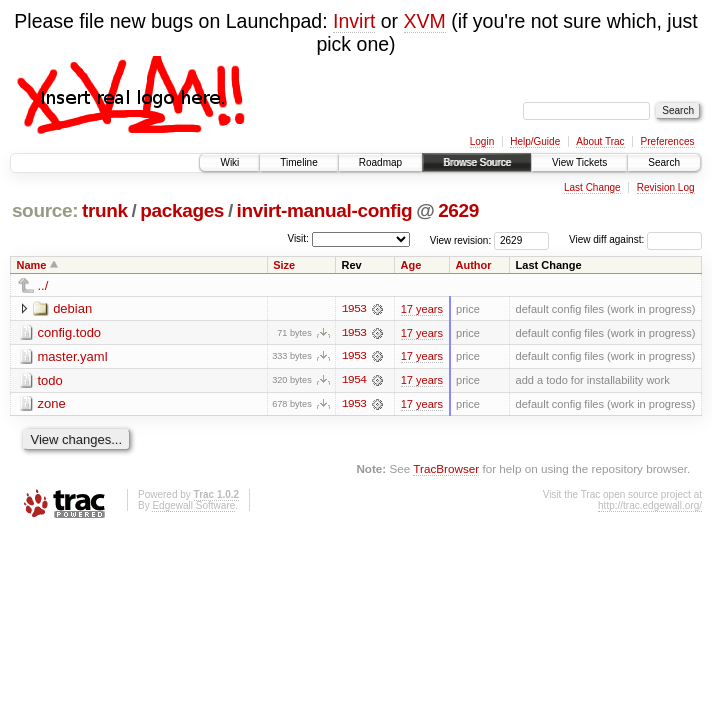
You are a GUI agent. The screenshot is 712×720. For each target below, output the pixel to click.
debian (72, 308)
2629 (458, 210)
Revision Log (666, 187)
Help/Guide (535, 141)
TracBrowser (446, 469)
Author (474, 265)
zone (52, 404)
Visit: (298, 238)
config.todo (70, 332)
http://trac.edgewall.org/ (650, 506)
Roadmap (380, 162)
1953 (354, 309)
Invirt (354, 21)
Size (284, 265)
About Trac (600, 141)
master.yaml (73, 356)
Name (32, 265)
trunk (105, 210)
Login (482, 141)
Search (664, 162)
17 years (422, 309)
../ (43, 285)
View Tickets (579, 162)
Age (411, 265)
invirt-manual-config (325, 210)
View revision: (461, 239)
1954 (354, 381)
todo (50, 380)
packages (182, 210)
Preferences (668, 141)
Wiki (229, 162)
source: (45, 210)
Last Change (592, 187)
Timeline (298, 162)
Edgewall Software (193, 506)
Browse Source (477, 162)
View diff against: (635, 239)
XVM (425, 21)
